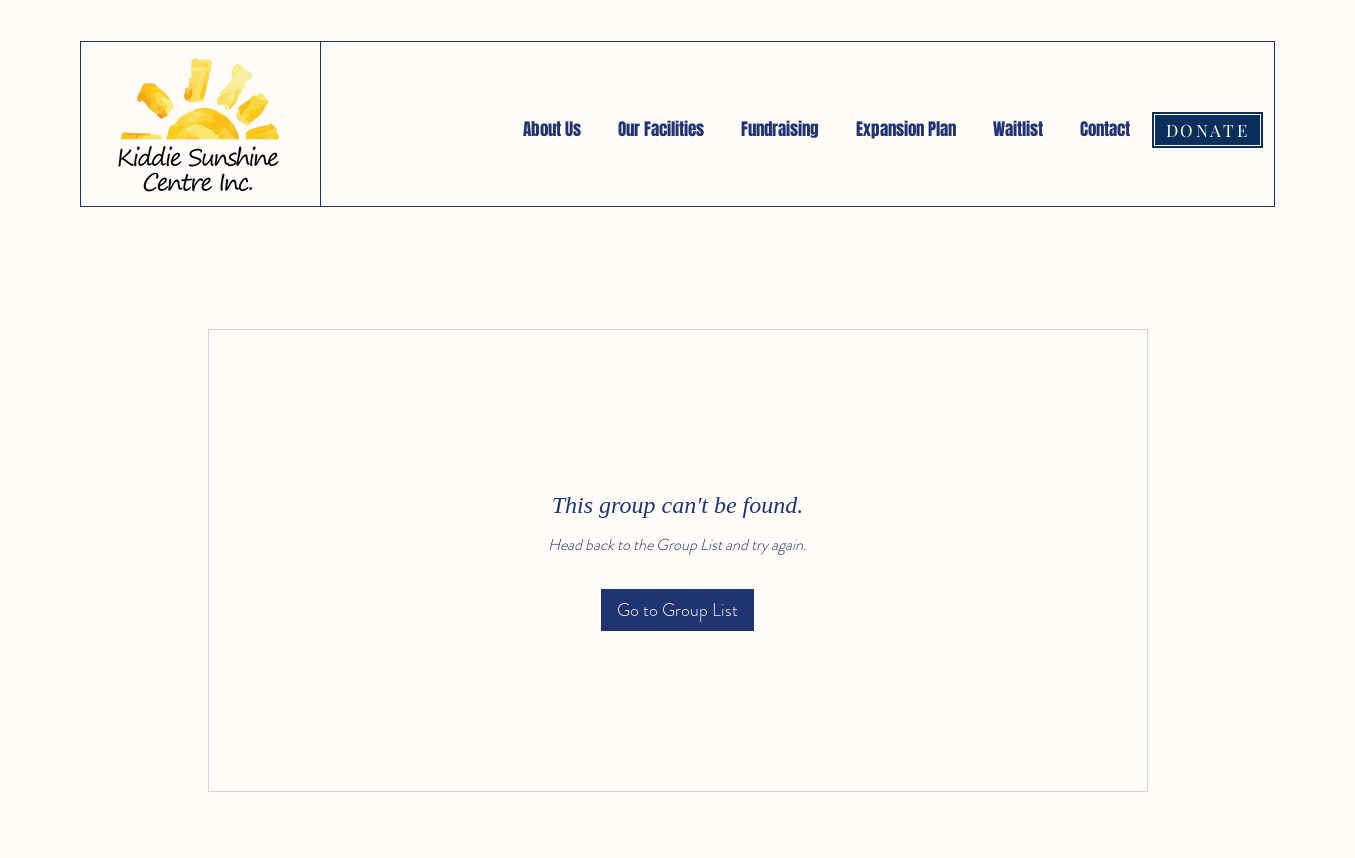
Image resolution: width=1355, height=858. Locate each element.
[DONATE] (1207, 130)
